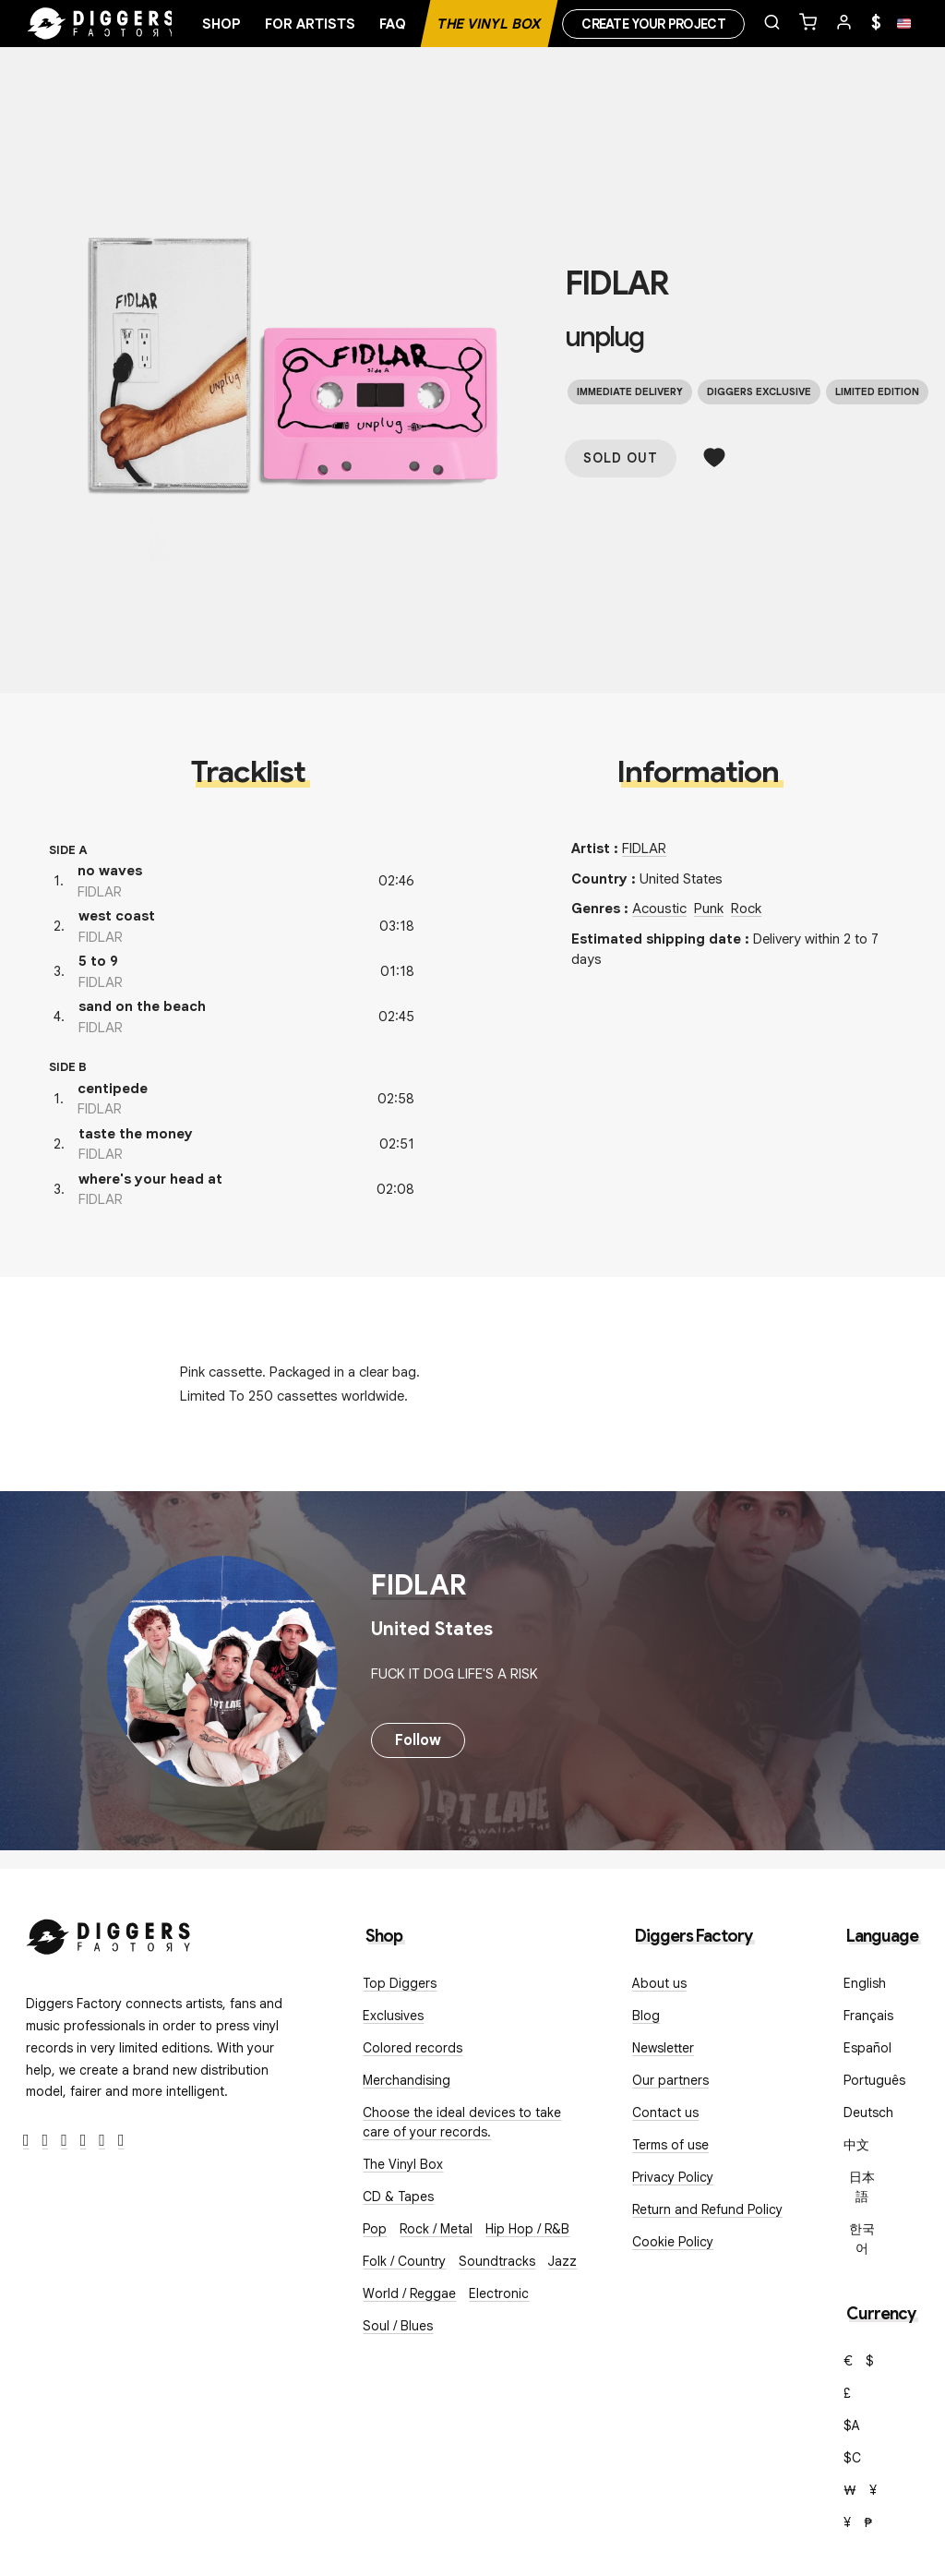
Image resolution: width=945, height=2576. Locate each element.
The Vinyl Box (489, 24)
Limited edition (877, 391)
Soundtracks (497, 2261)
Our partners (670, 2080)
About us (659, 1983)
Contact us (665, 2112)
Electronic (499, 2293)
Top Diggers (400, 1983)
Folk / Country (404, 2261)
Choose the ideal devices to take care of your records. (462, 2122)
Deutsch (868, 2112)
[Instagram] (64, 2141)
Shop (221, 24)
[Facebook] (26, 2141)
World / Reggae (409, 2293)
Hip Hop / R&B (527, 2229)
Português (874, 2080)
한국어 (862, 2239)
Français (868, 2015)
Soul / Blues (398, 2325)
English (864, 1983)
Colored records (412, 2048)
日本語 (862, 2187)
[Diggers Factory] (109, 1933)
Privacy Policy (672, 2177)
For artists (310, 24)
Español (867, 2048)
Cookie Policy (672, 2241)
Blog (646, 2015)
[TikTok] (121, 2141)
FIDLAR (616, 283)
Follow (418, 1740)
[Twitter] (45, 2141)
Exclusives (393, 2015)
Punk (709, 908)
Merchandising (406, 2080)
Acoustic (659, 908)
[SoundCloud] (102, 2141)
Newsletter (663, 2048)
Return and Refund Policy (707, 2209)
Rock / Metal (436, 2229)
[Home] (101, 24)
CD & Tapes (398, 2196)
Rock (746, 908)
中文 (856, 2145)
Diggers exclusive (759, 391)
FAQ (392, 24)
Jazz (562, 2261)
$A (851, 2425)
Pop (375, 2229)
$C (852, 2458)
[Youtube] (83, 2141)
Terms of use (670, 2145)
